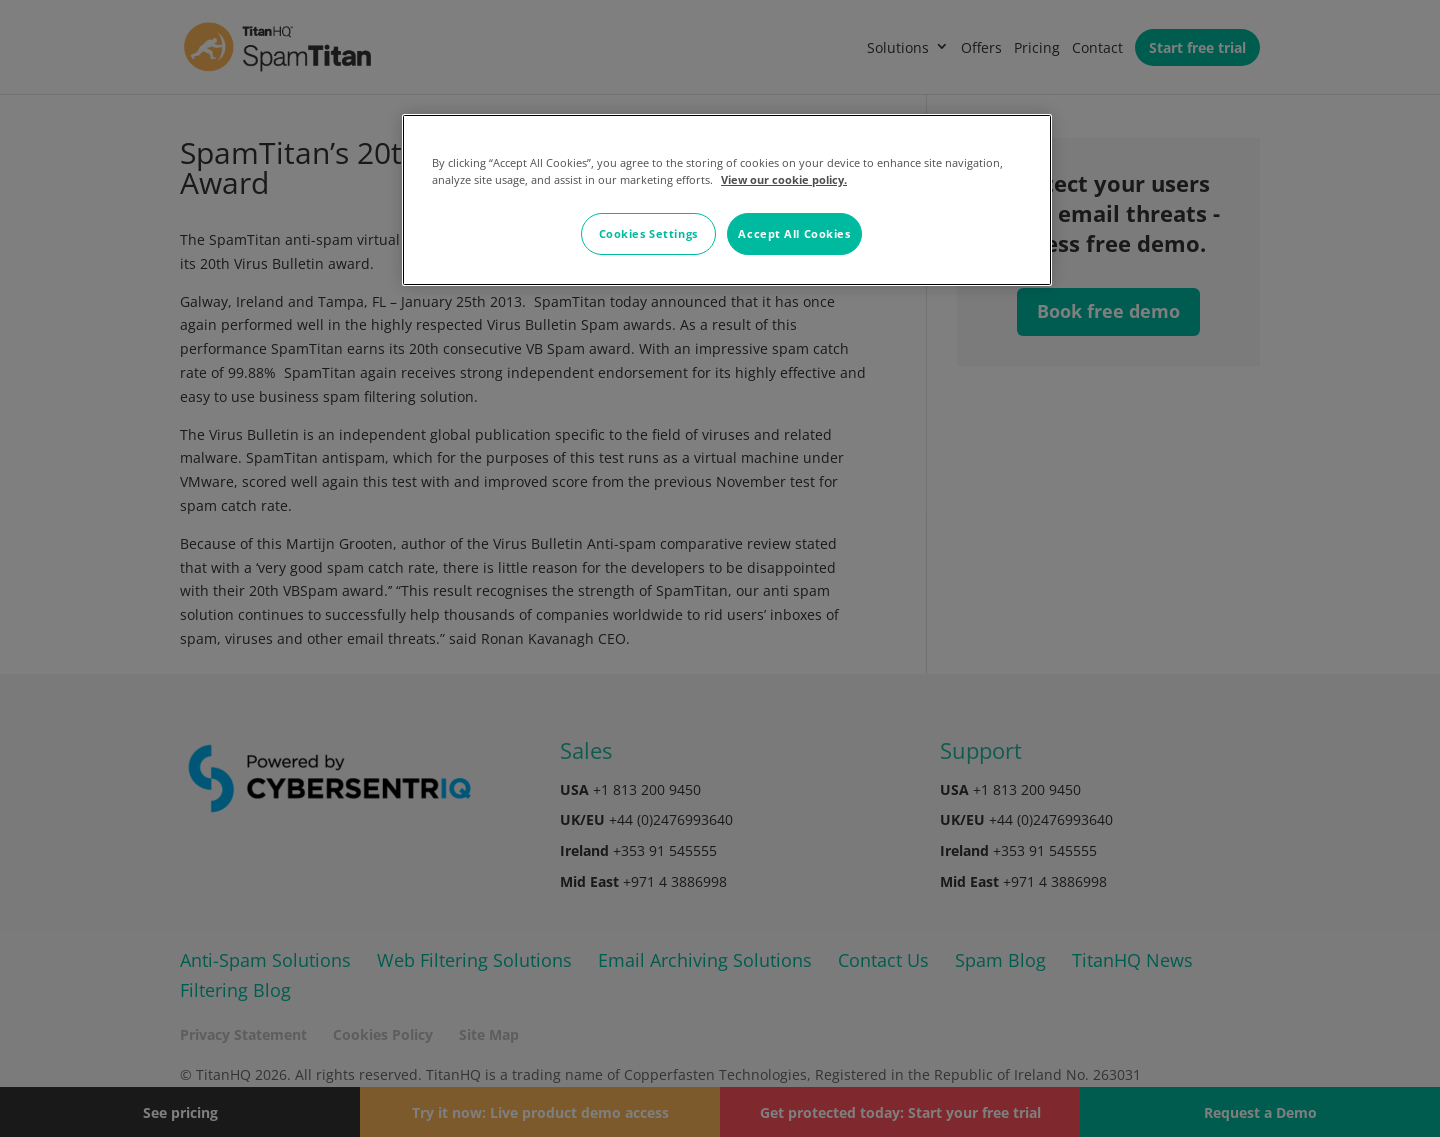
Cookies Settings (648, 233)
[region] (727, 200)
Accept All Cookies (794, 233)
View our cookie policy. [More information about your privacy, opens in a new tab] (784, 179)
